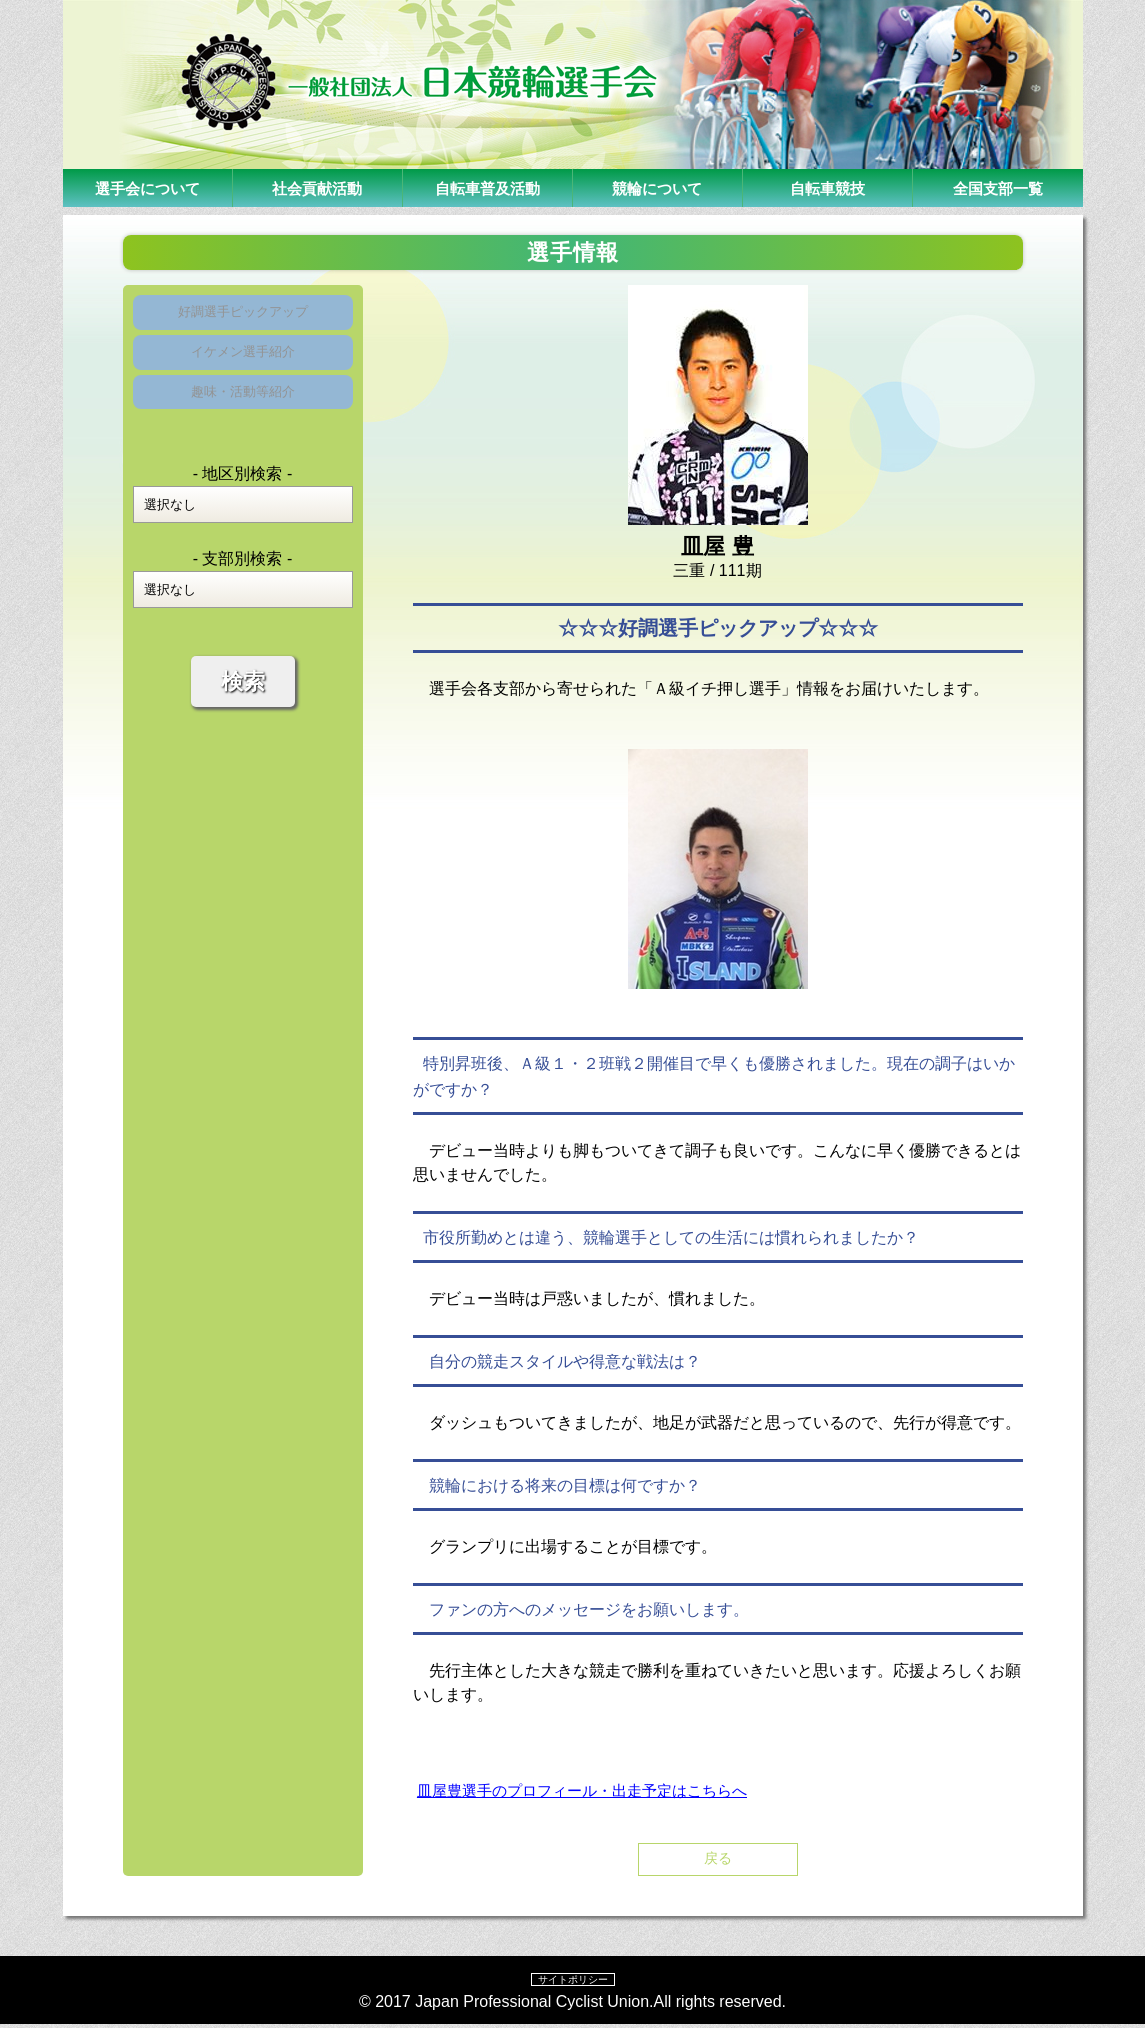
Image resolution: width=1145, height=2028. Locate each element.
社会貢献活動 (317, 187)
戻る (718, 1860)
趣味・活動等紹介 (243, 414)
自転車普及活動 (487, 187)
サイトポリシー (573, 1982)
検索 (243, 709)
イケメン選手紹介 (243, 365)
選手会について (147, 187)
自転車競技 (827, 187)
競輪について (657, 187)
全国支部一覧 (998, 187)
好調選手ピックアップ (243, 316)
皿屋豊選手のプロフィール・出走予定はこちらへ (593, 1790)
